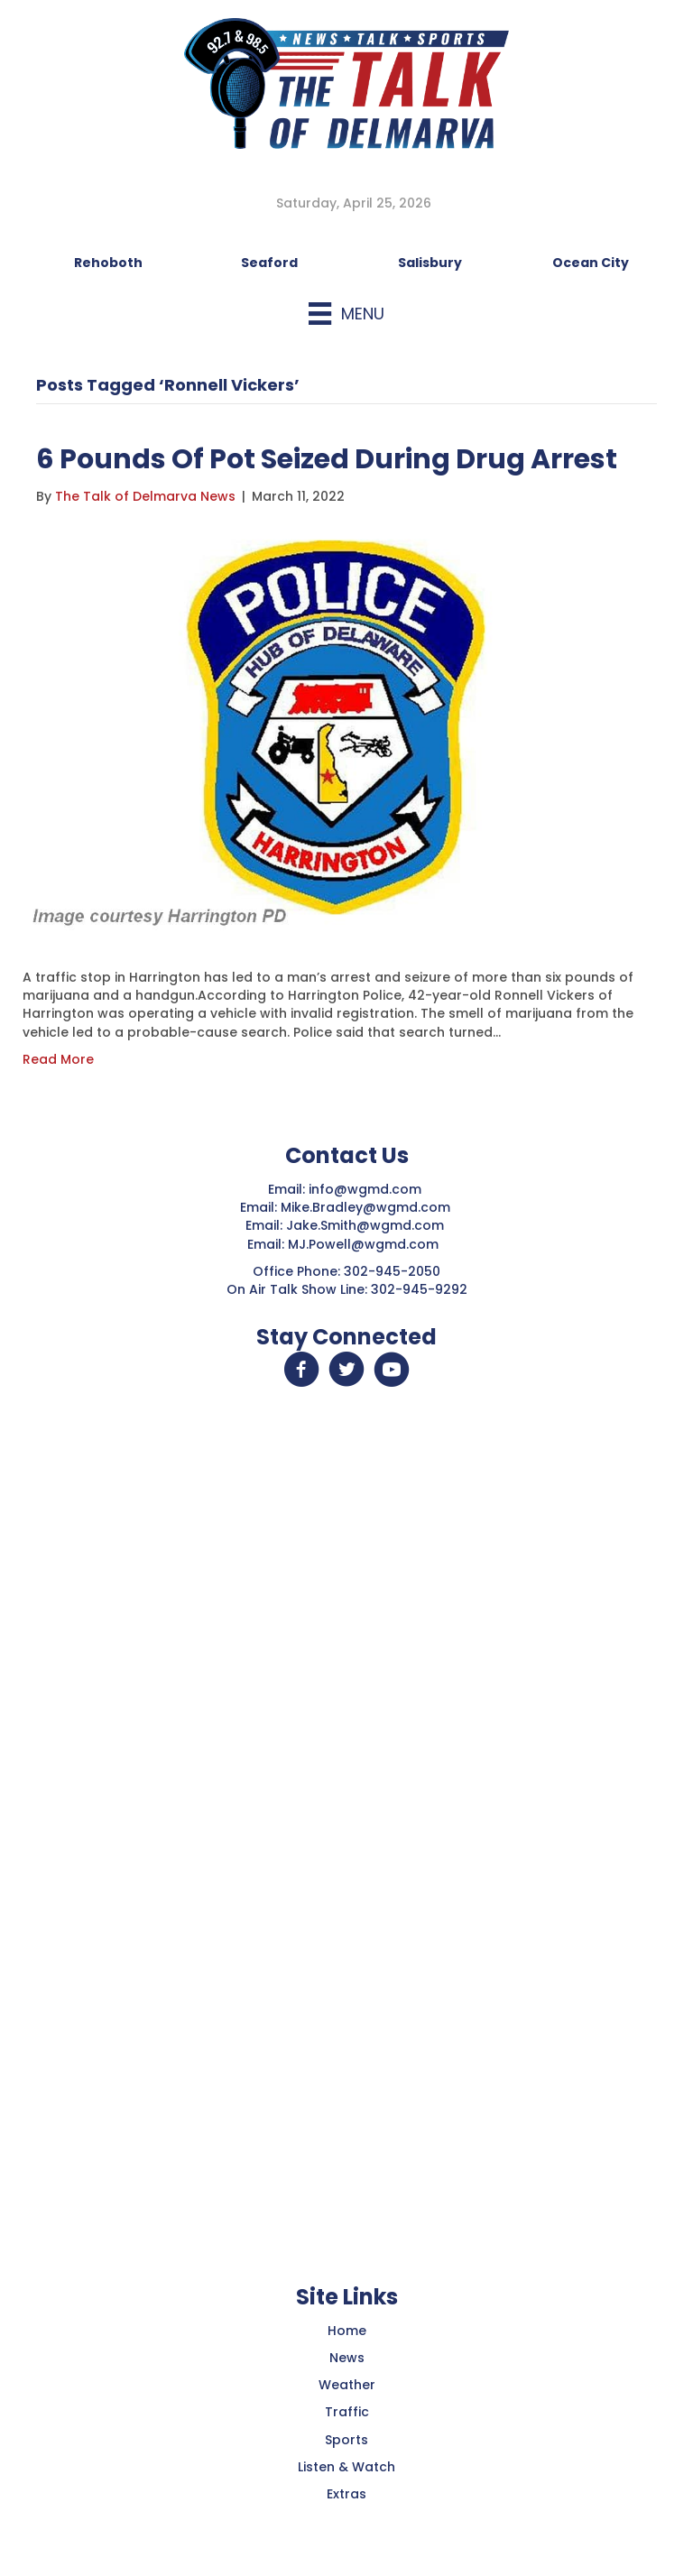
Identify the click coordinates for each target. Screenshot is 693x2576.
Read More (58, 1059)
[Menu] (346, 313)
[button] (301, 1370)
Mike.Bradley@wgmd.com (365, 1207)
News (347, 2358)
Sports (346, 2440)
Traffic (347, 2412)
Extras (346, 2494)
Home (347, 2331)
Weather (347, 2385)
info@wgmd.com (367, 1189)
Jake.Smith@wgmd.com (367, 1225)
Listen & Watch (346, 2467)
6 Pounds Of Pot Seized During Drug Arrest (326, 459)
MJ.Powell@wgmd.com (367, 1244)
